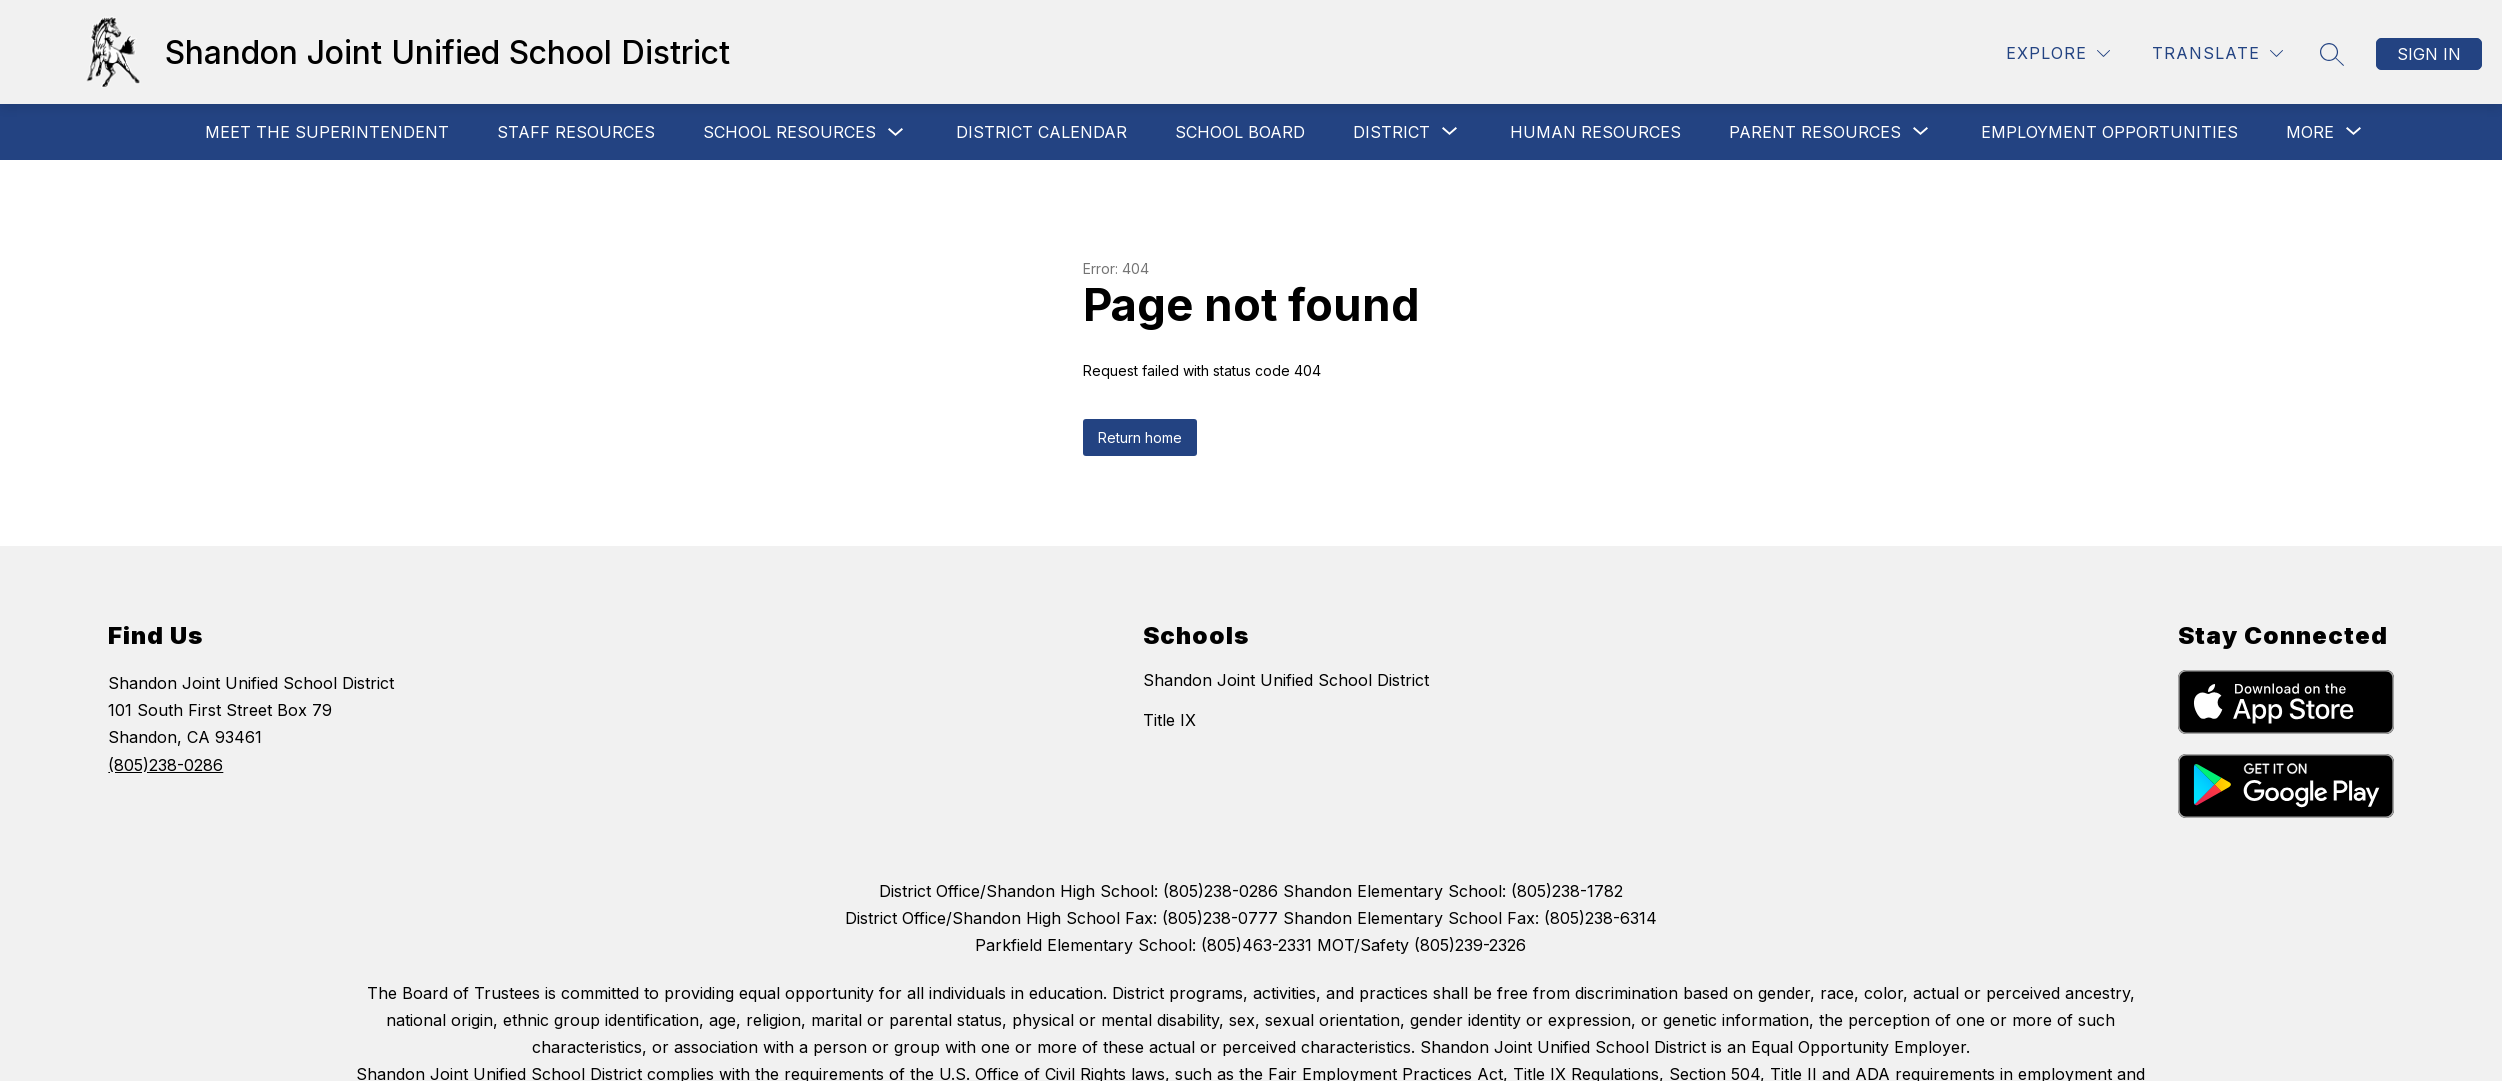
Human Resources (1595, 132)
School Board (1240, 132)
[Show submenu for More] (2310, 132)
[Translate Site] (2217, 53)
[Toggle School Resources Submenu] (896, 132)
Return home (1140, 437)
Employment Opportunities (2109, 132)
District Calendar (1041, 132)
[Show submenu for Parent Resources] (1815, 132)
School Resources (789, 132)
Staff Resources (576, 132)
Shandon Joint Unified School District (1286, 680)
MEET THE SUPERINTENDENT (327, 132)
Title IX (1169, 720)
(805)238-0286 (165, 765)
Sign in (2429, 54)
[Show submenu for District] (1391, 132)
